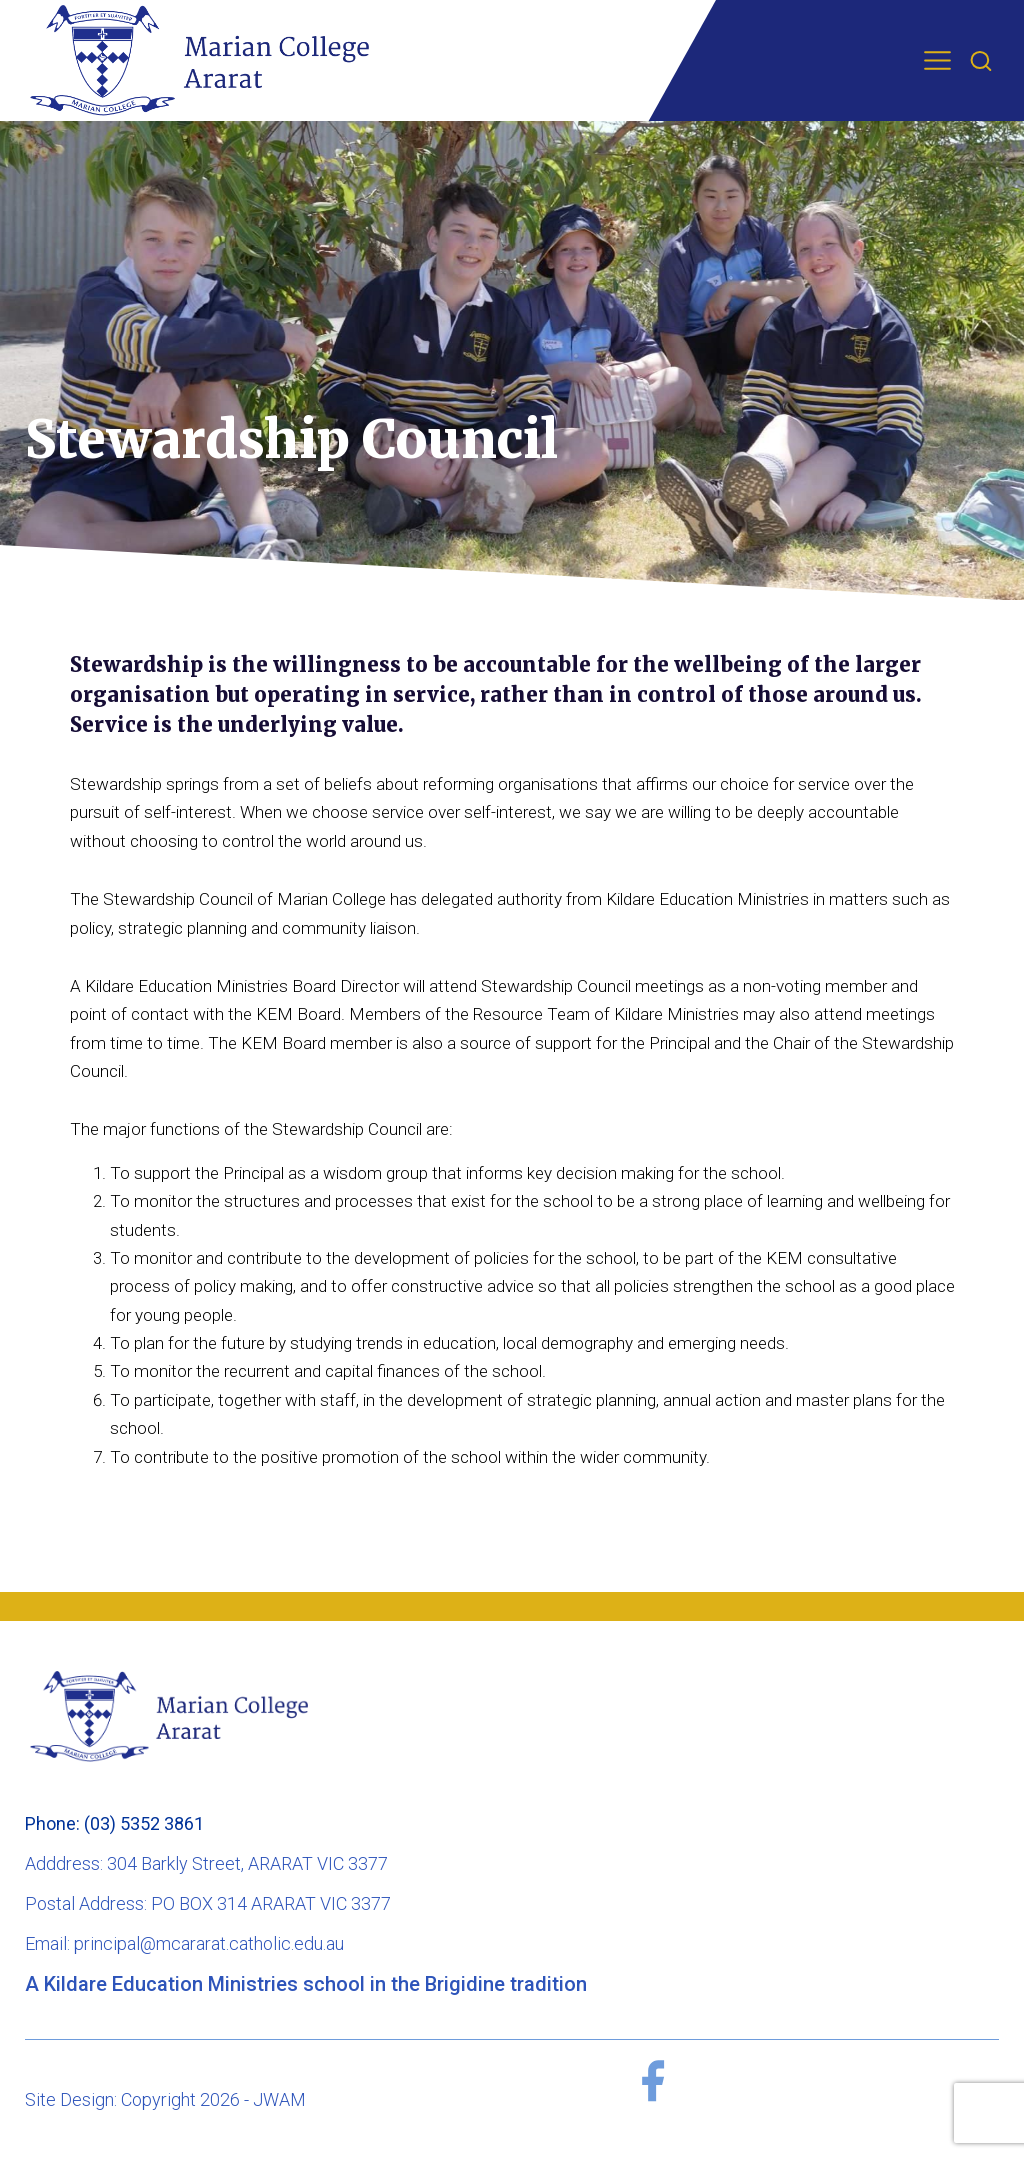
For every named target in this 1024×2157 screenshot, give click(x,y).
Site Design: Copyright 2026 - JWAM (165, 2099)
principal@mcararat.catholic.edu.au (209, 1943)
